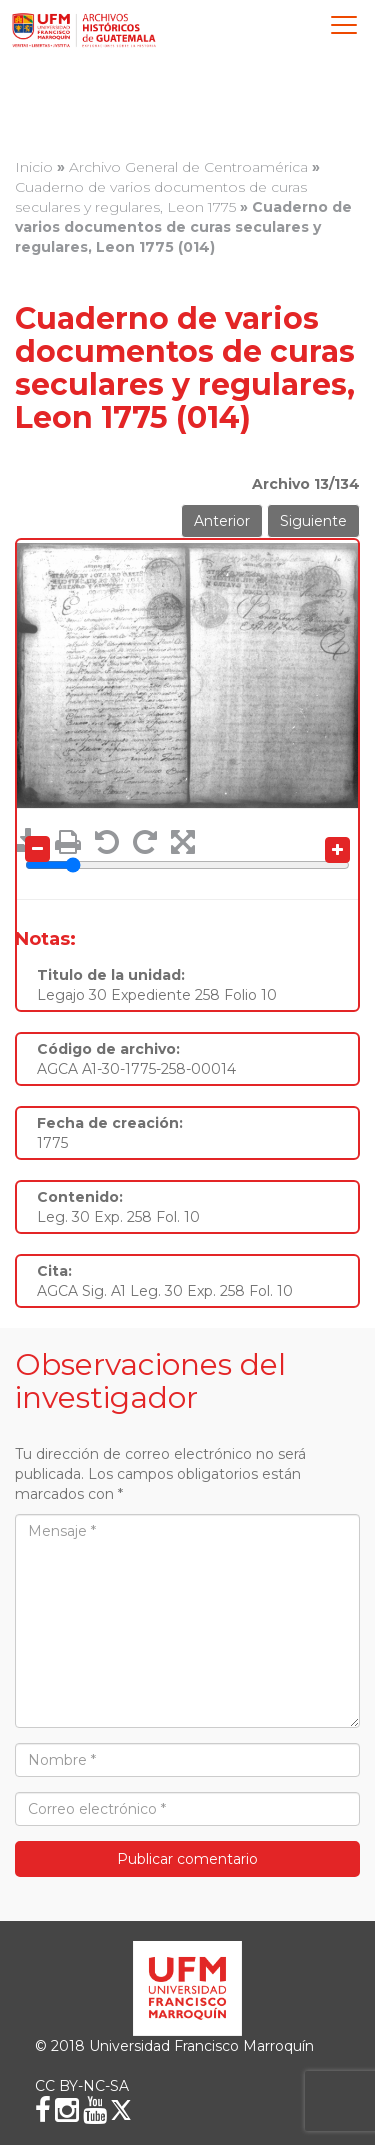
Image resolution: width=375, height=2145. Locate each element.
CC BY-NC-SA (82, 2086)
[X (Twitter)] (121, 2110)
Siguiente (313, 521)
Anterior (222, 521)
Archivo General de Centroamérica (188, 167)
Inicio (34, 167)
